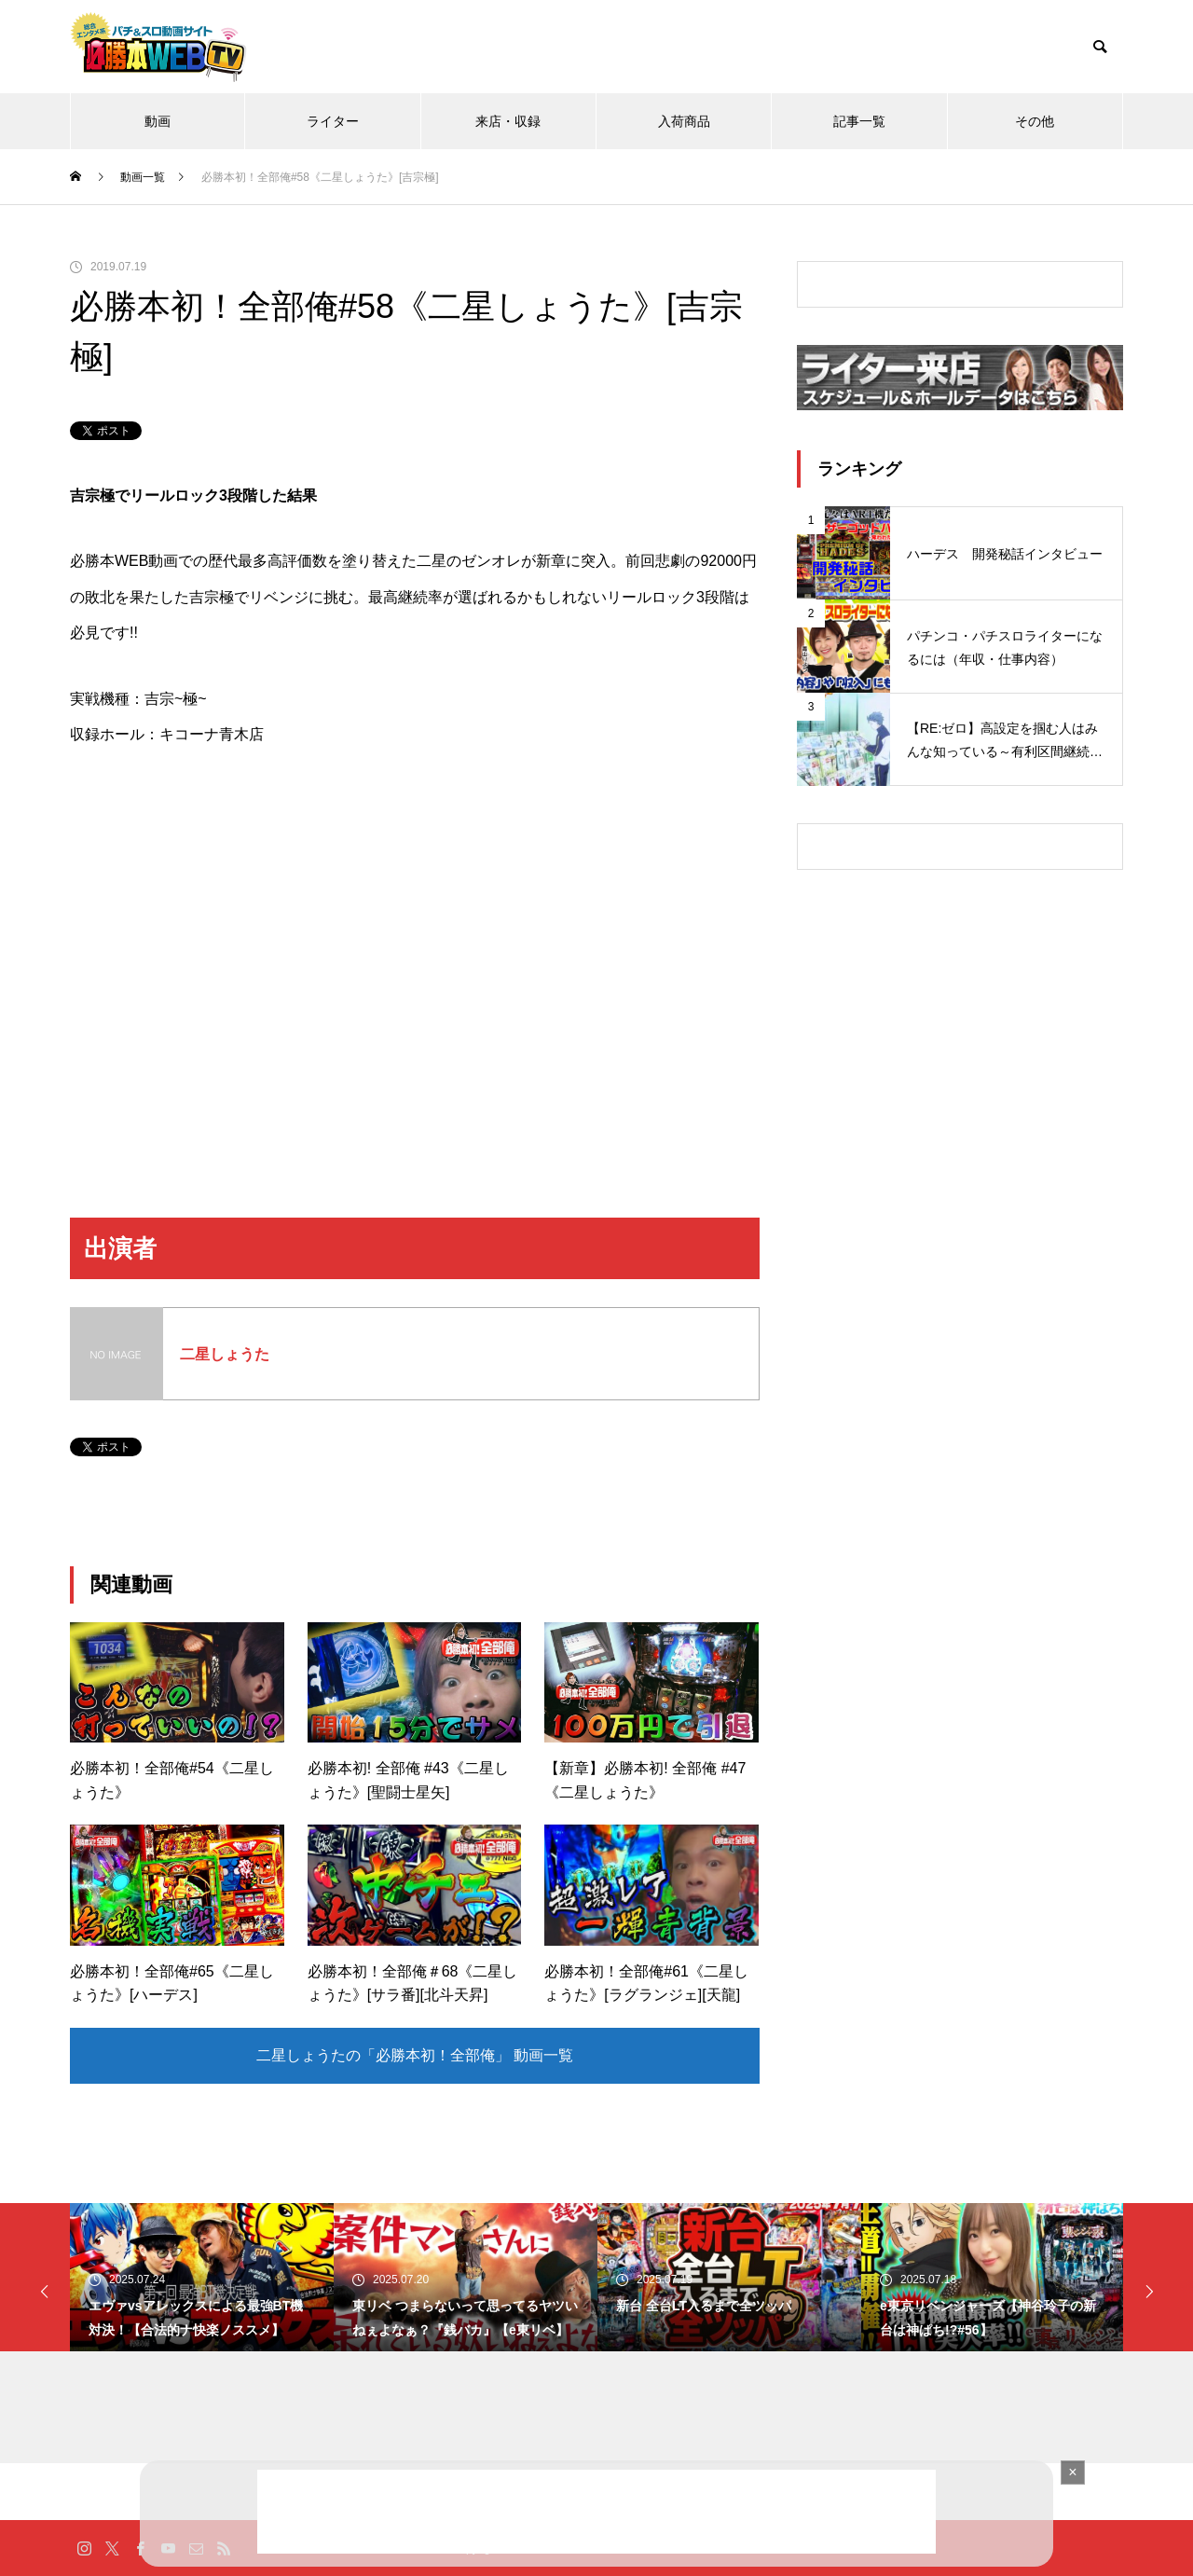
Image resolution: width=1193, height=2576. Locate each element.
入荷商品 (684, 121)
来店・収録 (508, 121)
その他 (1034, 121)
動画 (157, 121)
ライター (333, 121)
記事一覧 (859, 121)
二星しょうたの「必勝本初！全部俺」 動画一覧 (414, 2055)
